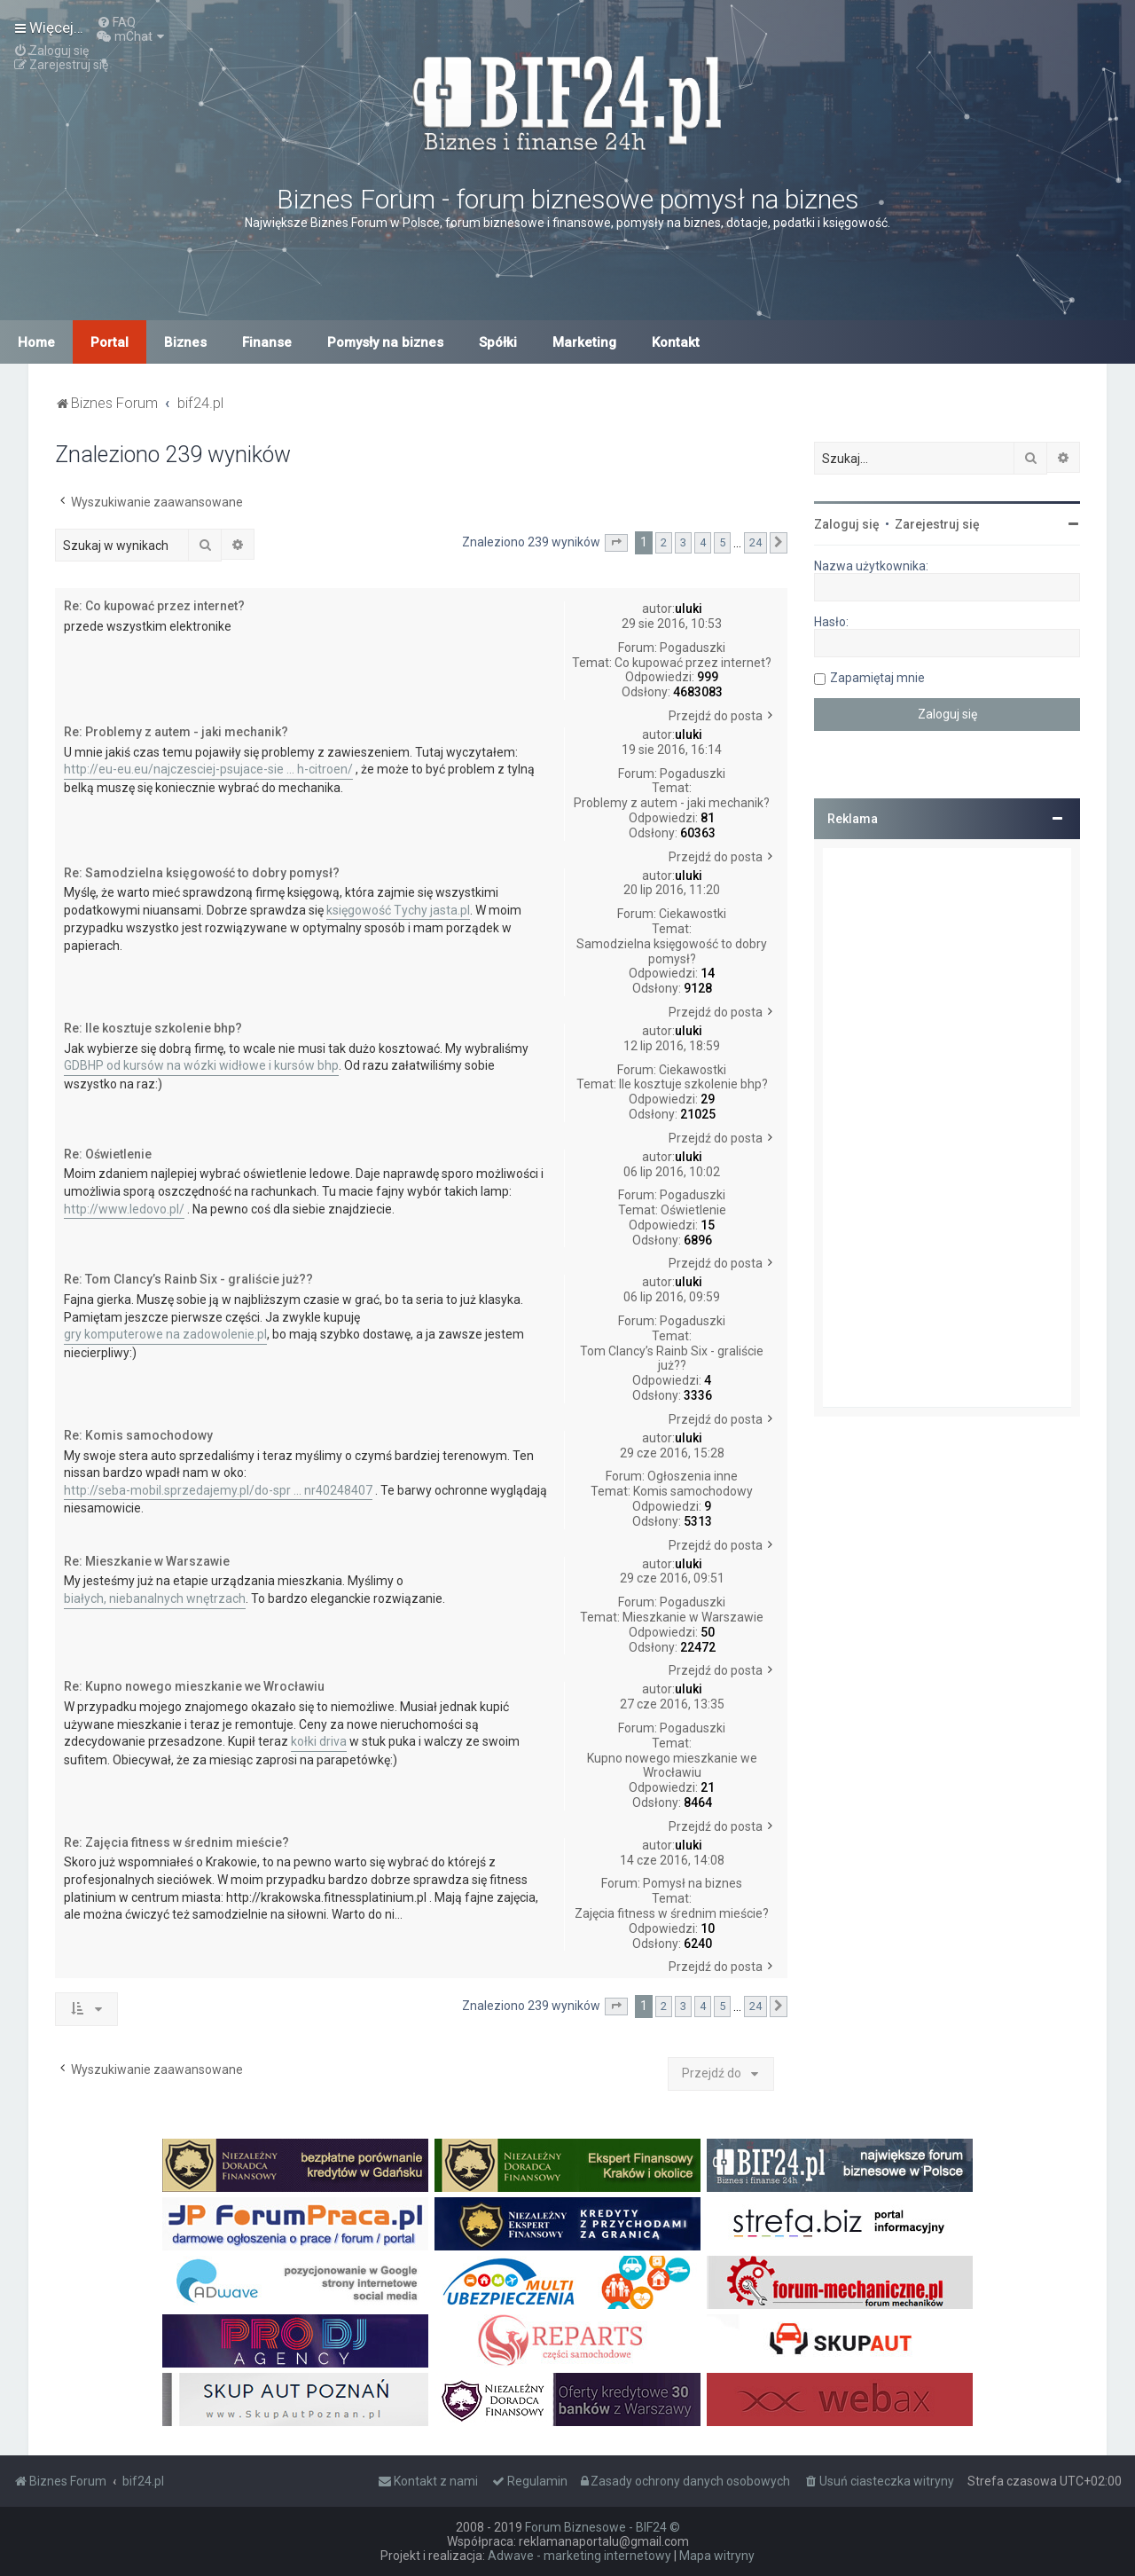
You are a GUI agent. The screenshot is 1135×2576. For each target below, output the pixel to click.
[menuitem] (116, 22)
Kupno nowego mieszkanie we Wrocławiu (672, 1765)
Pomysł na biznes (692, 1883)
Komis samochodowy (693, 1491)
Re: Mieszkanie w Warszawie (147, 1561)
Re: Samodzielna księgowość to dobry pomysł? (202, 873)
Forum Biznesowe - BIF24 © (602, 2527)
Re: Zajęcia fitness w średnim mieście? (176, 1842)
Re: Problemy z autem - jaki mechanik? (176, 732)
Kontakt (676, 342)
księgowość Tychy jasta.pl (398, 910)
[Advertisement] (947, 1127)
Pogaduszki (692, 647)
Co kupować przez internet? (692, 663)
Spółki (498, 342)
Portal (109, 342)
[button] (616, 543)
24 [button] (755, 542)
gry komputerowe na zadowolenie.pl (165, 1334)
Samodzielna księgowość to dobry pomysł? (671, 951)
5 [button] (722, 542)
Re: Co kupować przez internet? (154, 606)
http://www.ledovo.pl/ (124, 1209)
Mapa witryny (717, 2556)
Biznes (185, 342)
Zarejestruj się (937, 524)
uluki (688, 608)
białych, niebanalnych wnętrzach (155, 1598)
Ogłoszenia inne (692, 1476)
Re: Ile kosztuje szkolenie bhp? (153, 1028)
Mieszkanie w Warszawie (692, 1617)
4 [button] (703, 542)
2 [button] (664, 542)
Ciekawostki (692, 914)
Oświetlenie (693, 1210)
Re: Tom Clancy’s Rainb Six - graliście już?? (188, 1279)
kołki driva (319, 1741)
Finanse (267, 342)
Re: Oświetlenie (108, 1154)
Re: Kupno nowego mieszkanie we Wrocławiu (194, 1686)
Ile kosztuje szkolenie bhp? (693, 1084)
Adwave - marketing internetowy (579, 2556)
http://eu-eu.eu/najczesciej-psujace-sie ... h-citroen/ (208, 769)
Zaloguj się (847, 524)
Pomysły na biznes (385, 342)
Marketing (584, 342)
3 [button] (683, 542)
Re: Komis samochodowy (138, 1435)
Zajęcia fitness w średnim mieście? (672, 1913)
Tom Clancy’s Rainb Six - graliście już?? (671, 1358)
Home (36, 342)
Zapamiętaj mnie (877, 678)
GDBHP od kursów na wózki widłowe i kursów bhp (201, 1065)
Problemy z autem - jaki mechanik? (672, 803)
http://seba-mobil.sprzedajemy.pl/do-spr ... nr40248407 (218, 1490)
